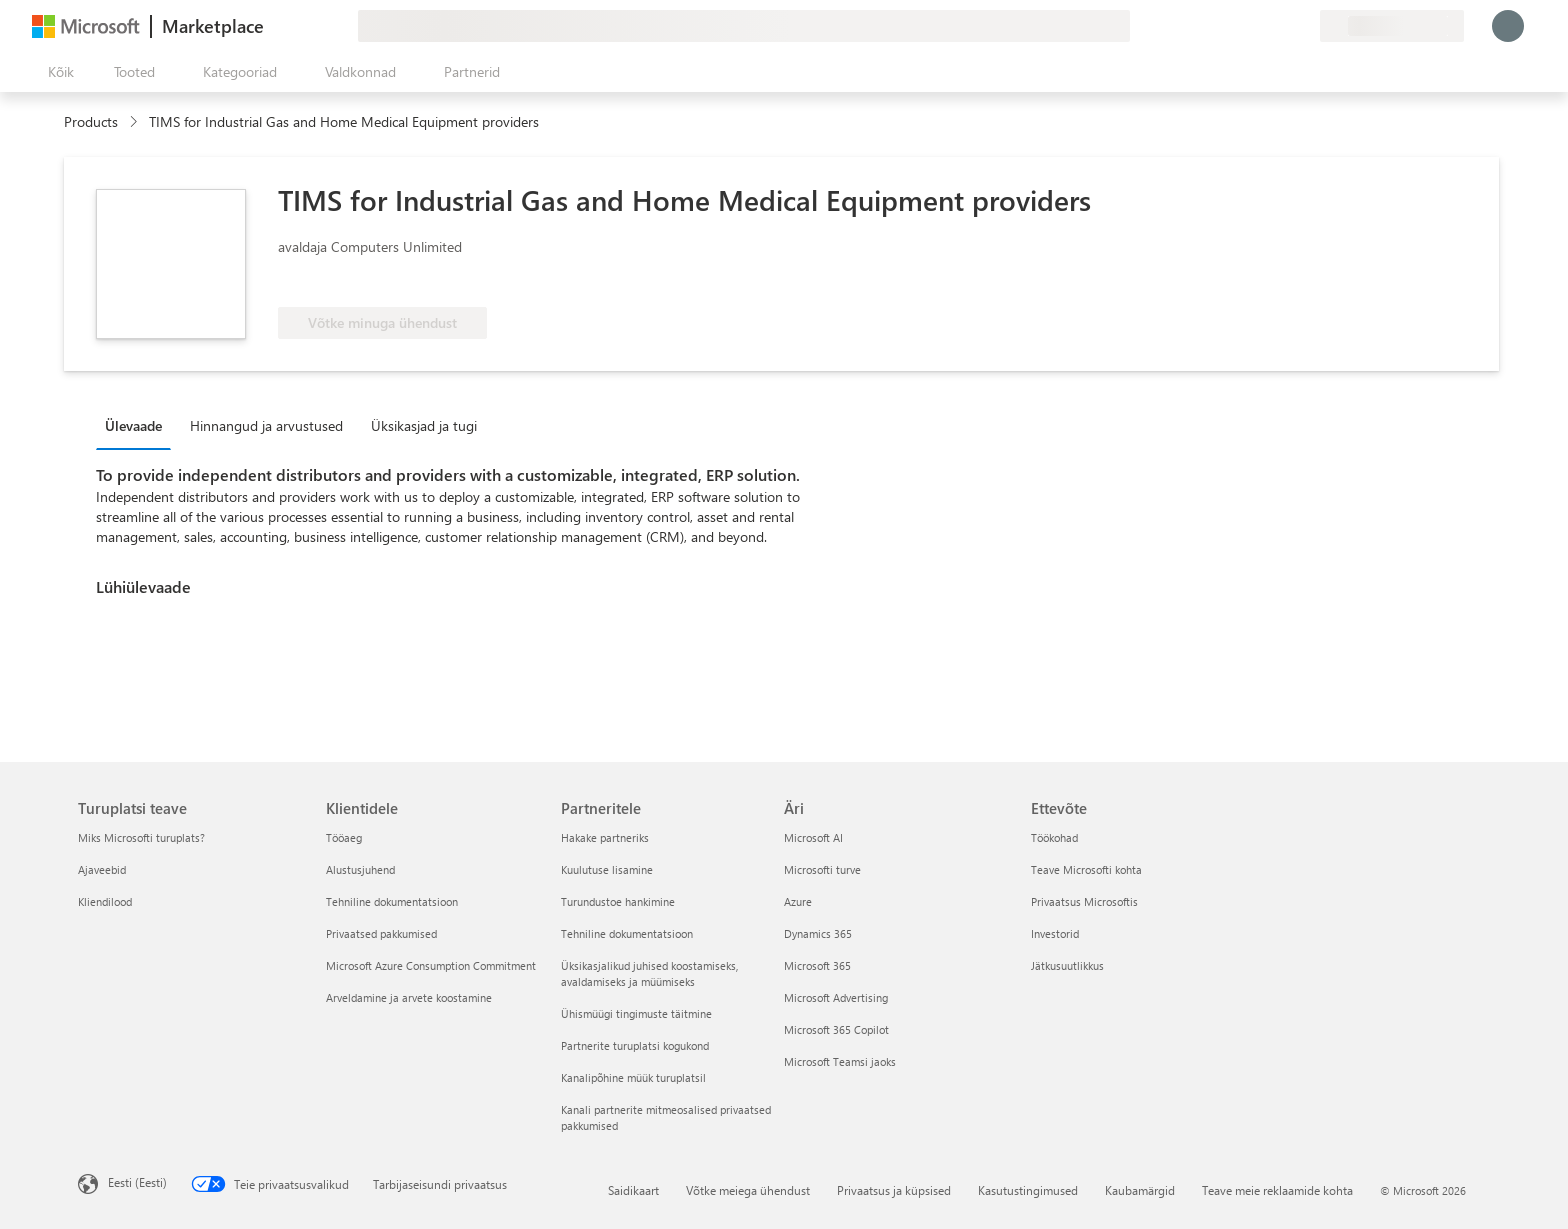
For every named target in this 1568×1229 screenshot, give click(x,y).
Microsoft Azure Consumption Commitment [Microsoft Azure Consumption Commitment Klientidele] (431, 965)
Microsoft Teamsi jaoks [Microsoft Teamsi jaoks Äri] (840, 1061)
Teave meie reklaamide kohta (1277, 1190)
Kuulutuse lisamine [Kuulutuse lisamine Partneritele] (607, 869)
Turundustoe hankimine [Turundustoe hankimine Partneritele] (618, 901)
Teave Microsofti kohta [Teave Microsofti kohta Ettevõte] (1086, 869)
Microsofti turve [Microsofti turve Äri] (822, 869)
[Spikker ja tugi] (1256, 26)
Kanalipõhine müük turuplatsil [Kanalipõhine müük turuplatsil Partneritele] (633, 1077)
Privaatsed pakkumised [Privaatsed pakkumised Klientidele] (381, 933)
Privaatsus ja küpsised (894, 1190)
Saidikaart (633, 1190)
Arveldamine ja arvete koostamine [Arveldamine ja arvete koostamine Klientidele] (409, 997)
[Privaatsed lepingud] (1304, 26)
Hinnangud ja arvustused (266, 425)
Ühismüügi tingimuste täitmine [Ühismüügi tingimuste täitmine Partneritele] (636, 1013)
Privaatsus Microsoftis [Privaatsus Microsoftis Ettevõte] (1084, 901)
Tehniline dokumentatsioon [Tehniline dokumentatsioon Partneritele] (627, 933)
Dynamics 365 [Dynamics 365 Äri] (818, 933)
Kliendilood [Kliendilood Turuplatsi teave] (105, 901)
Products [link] (91, 121)
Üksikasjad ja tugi (424, 425)
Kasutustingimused (1028, 1190)
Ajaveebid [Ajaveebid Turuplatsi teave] (102, 869)
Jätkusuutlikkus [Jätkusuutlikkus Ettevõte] (1067, 965)
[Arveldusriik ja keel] (1392, 26)
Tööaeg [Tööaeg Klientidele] (344, 837)
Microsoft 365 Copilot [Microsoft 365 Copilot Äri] (836, 1029)
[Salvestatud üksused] (1280, 26)
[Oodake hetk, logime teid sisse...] (1508, 26)
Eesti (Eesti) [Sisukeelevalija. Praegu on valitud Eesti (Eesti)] (137, 1182)
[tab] (138, 425)
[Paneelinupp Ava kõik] (57, 72)
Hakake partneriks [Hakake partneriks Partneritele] (605, 837)
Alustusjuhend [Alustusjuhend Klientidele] (360, 869)
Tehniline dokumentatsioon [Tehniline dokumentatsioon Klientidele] (392, 901)
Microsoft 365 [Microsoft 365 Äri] (817, 965)
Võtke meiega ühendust (748, 1190)
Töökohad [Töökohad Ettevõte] (1054, 837)
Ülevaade (133, 425)
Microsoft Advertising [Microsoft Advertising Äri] (836, 997)
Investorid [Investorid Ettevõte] (1055, 933)
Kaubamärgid (1140, 1190)
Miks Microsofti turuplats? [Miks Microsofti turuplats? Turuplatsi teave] (141, 837)
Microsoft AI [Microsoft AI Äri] (813, 837)
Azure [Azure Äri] (798, 901)
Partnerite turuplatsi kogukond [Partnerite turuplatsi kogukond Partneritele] (635, 1045)
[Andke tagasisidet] (1232, 26)
